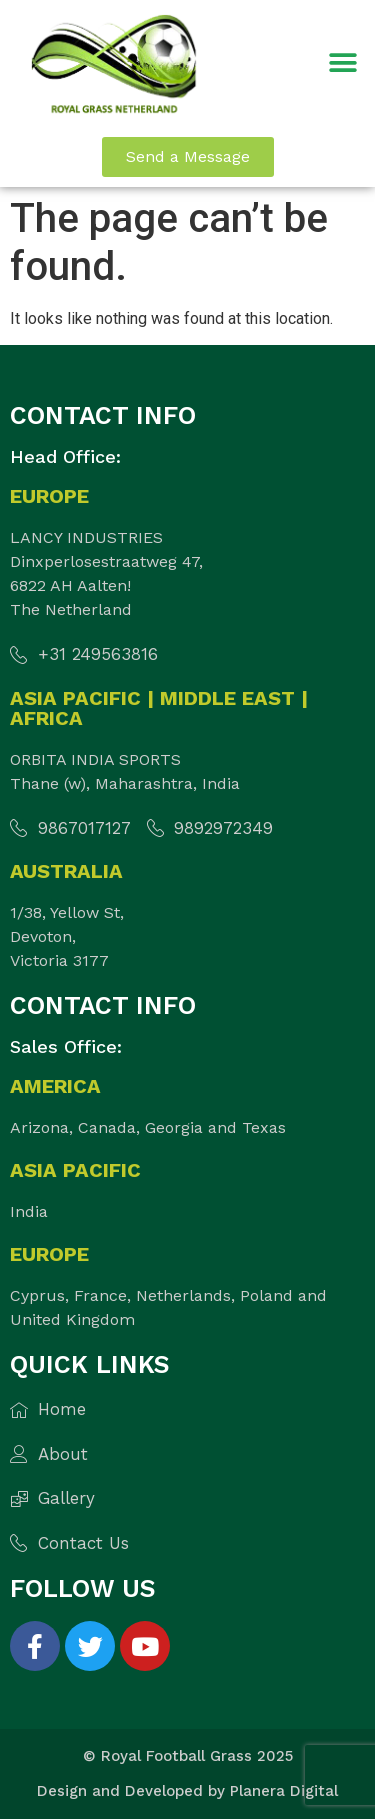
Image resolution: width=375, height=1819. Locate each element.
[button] (342, 63)
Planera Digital (284, 1791)
